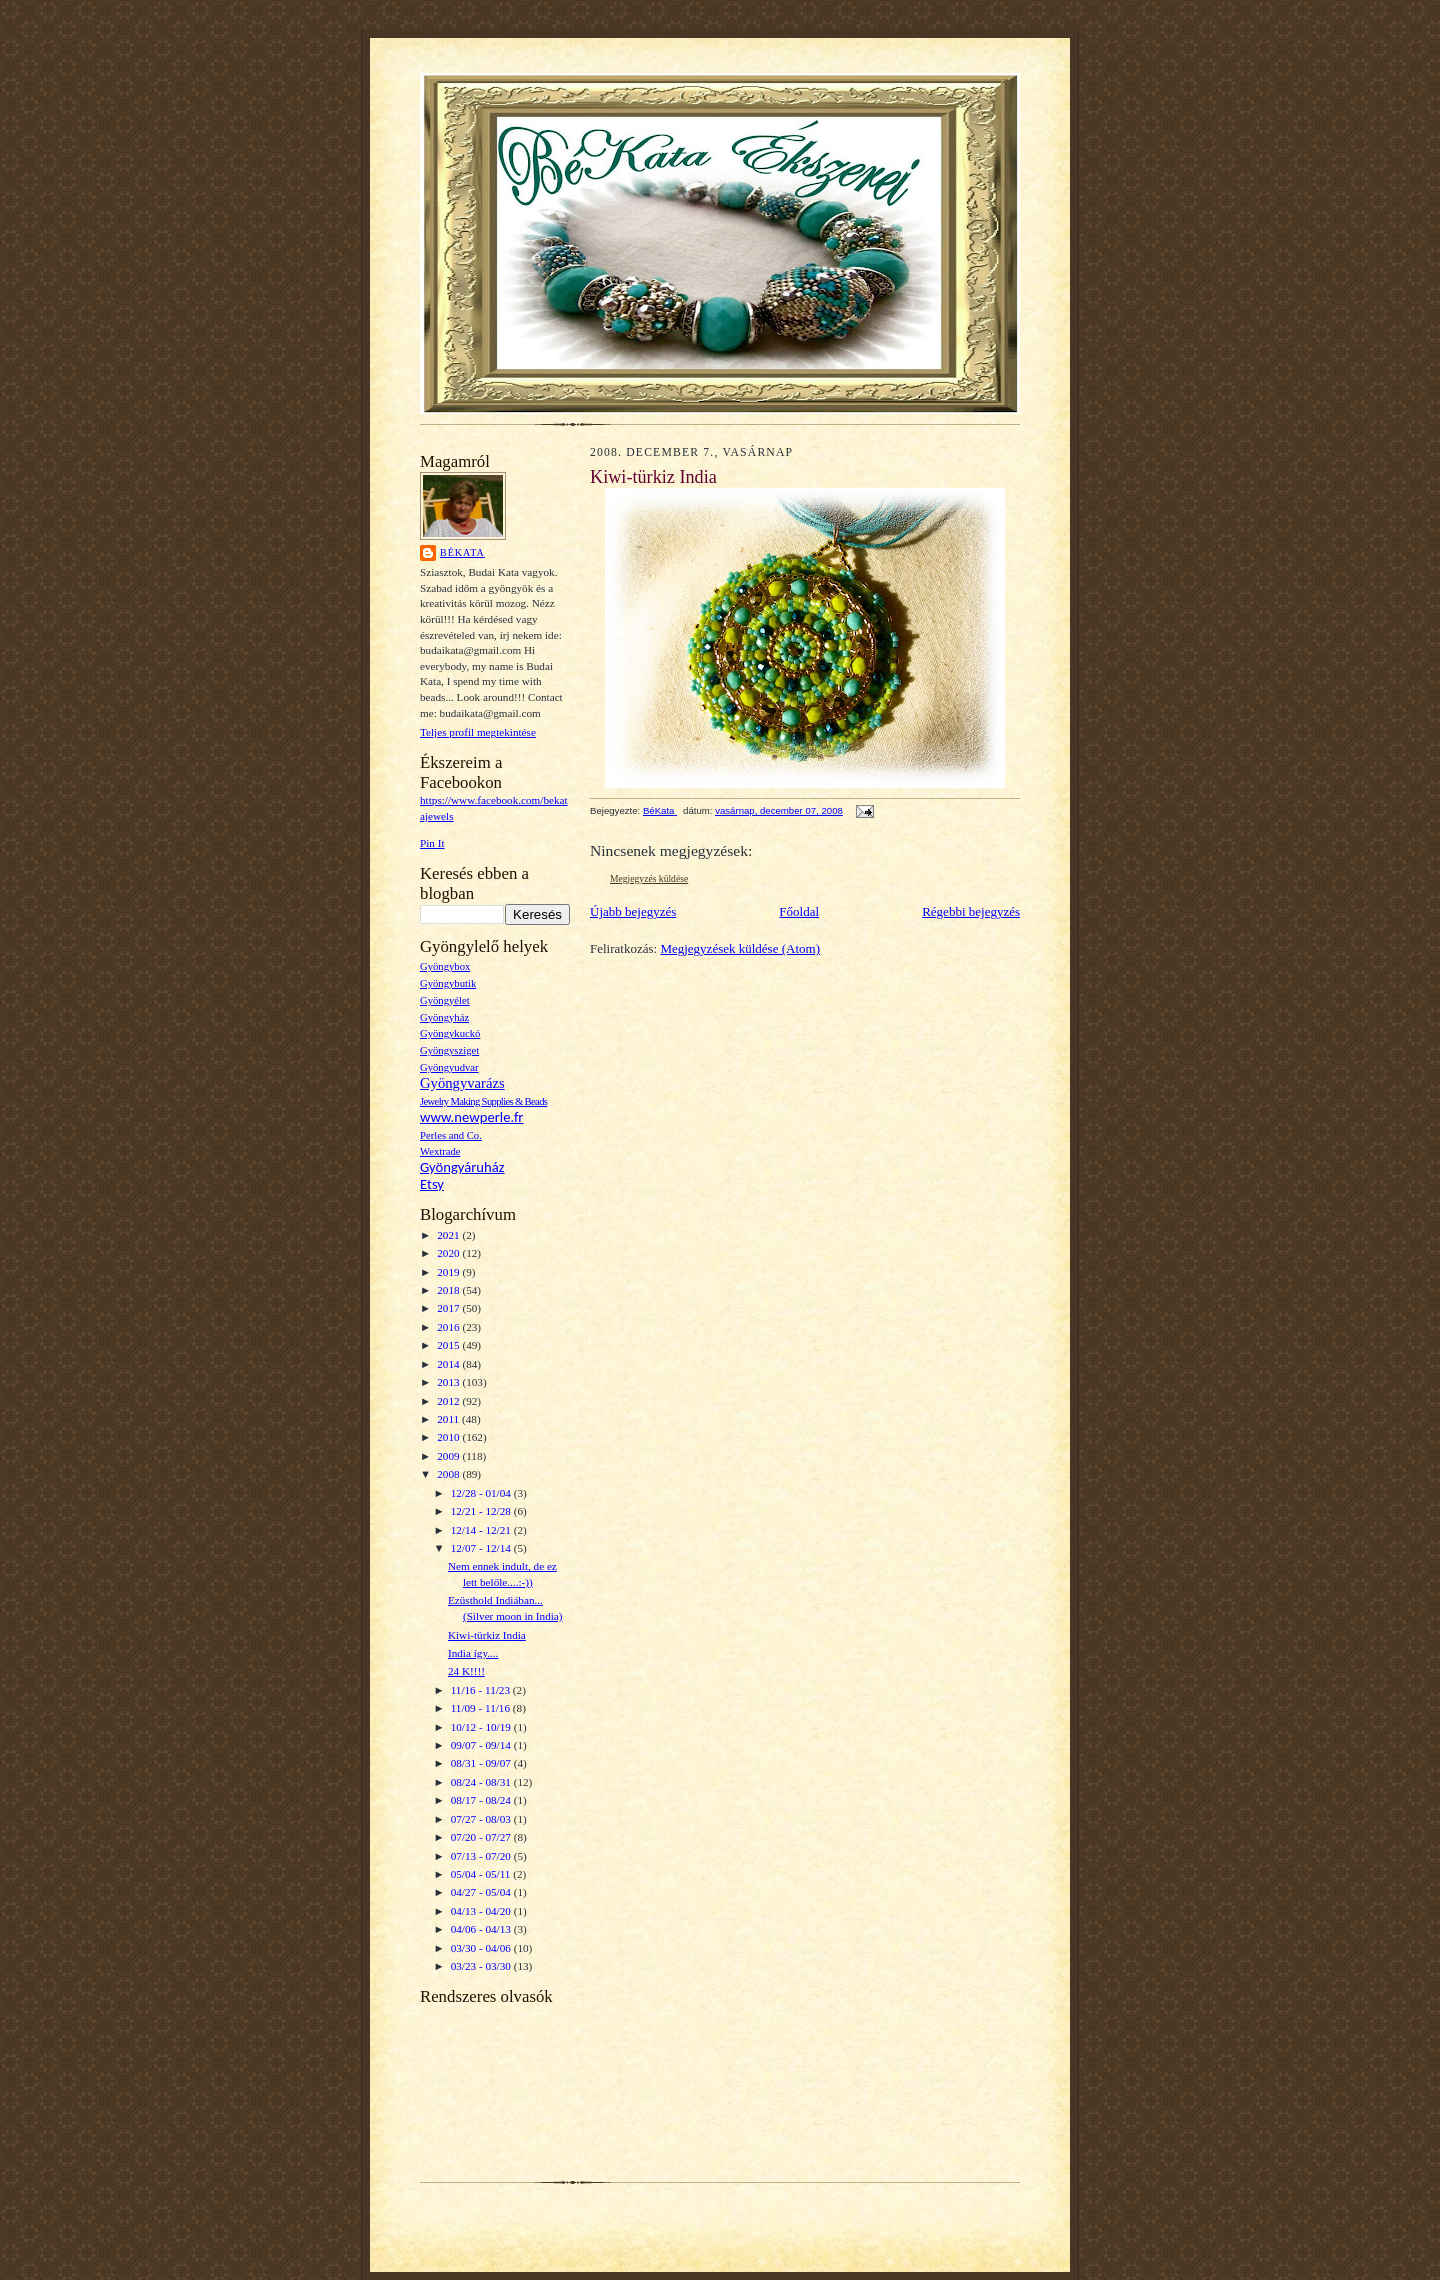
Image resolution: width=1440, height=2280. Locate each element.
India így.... (473, 1653)
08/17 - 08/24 (482, 1800)
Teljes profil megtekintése (478, 732)
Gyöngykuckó (450, 1033)
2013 (449, 1382)
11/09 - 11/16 (482, 1708)
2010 (449, 1437)
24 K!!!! (466, 1671)
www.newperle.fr (471, 1117)
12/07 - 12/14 (482, 1548)
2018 (449, 1290)
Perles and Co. (451, 1135)
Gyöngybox (445, 966)
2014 (449, 1364)
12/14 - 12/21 (482, 1530)
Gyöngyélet (445, 1000)
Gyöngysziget (449, 1050)
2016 (449, 1327)
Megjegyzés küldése (649, 878)
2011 (449, 1419)
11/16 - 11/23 (482, 1690)
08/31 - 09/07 (482, 1763)
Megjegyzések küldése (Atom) (740, 948)
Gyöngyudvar (449, 1067)
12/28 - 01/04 (482, 1493)
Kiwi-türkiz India (487, 1635)
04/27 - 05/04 (482, 1892)
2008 (449, 1474)
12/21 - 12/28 (482, 1511)
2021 (449, 1235)
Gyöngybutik (448, 983)
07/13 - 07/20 (482, 1856)
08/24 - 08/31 (482, 1782)
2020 (449, 1253)
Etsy (432, 1184)
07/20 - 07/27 (482, 1837)
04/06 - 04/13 (482, 1929)
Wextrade (440, 1151)
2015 (449, 1345)
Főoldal (799, 911)
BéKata (462, 552)
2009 (449, 1456)
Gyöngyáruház (462, 1167)
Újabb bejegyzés (633, 911)
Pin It (432, 843)
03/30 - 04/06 (482, 1948)
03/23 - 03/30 (482, 1966)
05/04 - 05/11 (482, 1874)
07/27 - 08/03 (482, 1819)
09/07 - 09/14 (482, 1745)
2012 (449, 1401)
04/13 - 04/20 (482, 1911)
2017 (449, 1308)
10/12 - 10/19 (482, 1727)
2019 (449, 1272)
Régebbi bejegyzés (971, 911)
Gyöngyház (444, 1017)
